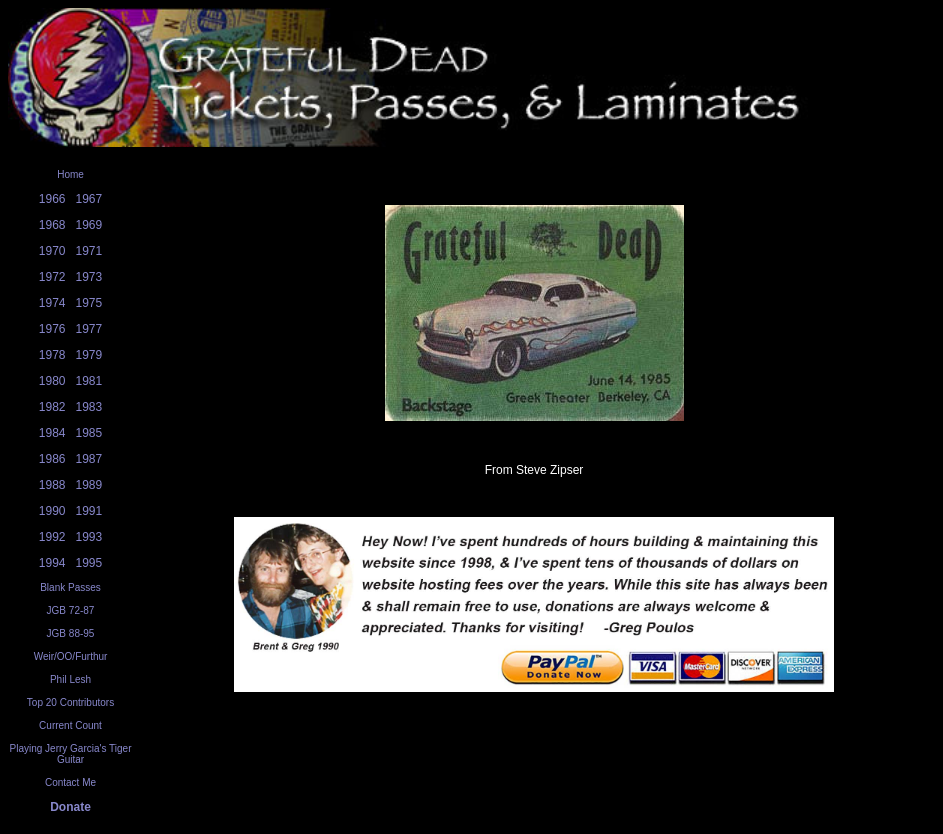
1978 (52, 355)
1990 (52, 511)
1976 (52, 329)
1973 (89, 277)
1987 (89, 459)
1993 (89, 537)
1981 (89, 381)
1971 (89, 251)
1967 (89, 199)
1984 (52, 433)
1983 (89, 407)
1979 (89, 355)
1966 (52, 199)
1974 (52, 303)
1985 (89, 433)
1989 (89, 485)
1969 (89, 225)
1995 (89, 563)
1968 (52, 225)
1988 (52, 485)
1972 (52, 277)
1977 (89, 329)
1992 (52, 537)
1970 (52, 251)
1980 (52, 381)
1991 (89, 511)
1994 (52, 563)
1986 (52, 459)
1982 (52, 407)
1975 (89, 303)
